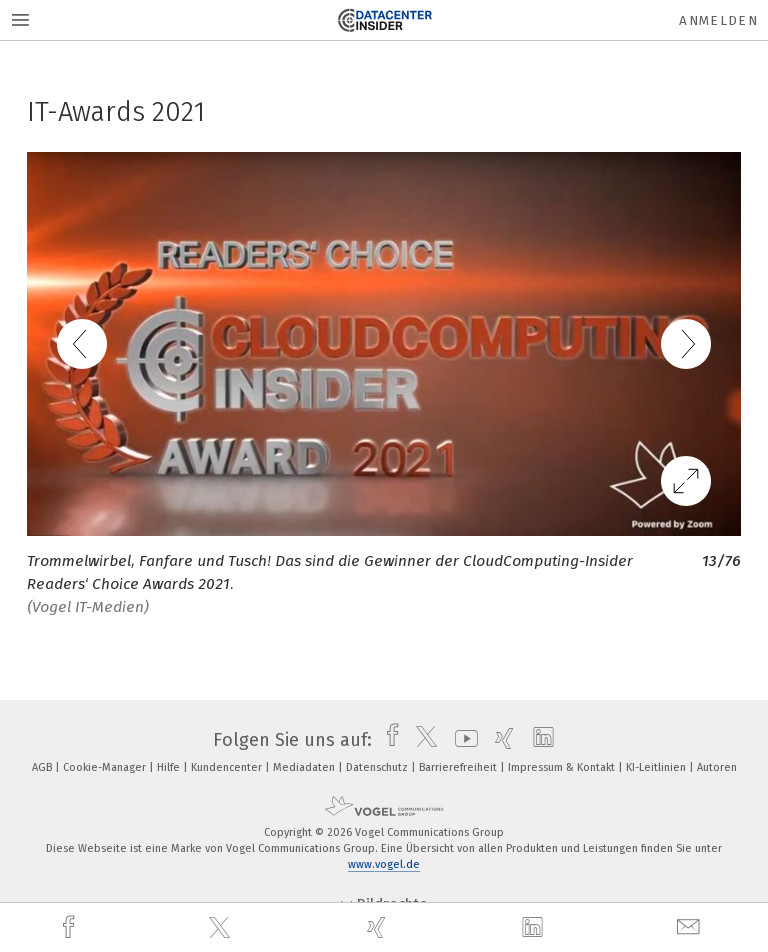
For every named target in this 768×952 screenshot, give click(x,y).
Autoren (717, 767)
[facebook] (71, 927)
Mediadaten (305, 767)
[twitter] (222, 928)
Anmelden (718, 20)
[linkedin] (535, 928)
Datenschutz (378, 767)
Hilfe (170, 767)
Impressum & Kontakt (563, 767)
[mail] (691, 927)
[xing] (379, 927)
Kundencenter (228, 767)
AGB (43, 767)
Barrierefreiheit (459, 767)
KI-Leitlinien (657, 767)
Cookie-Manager (106, 767)
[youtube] (461, 740)
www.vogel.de (384, 864)
